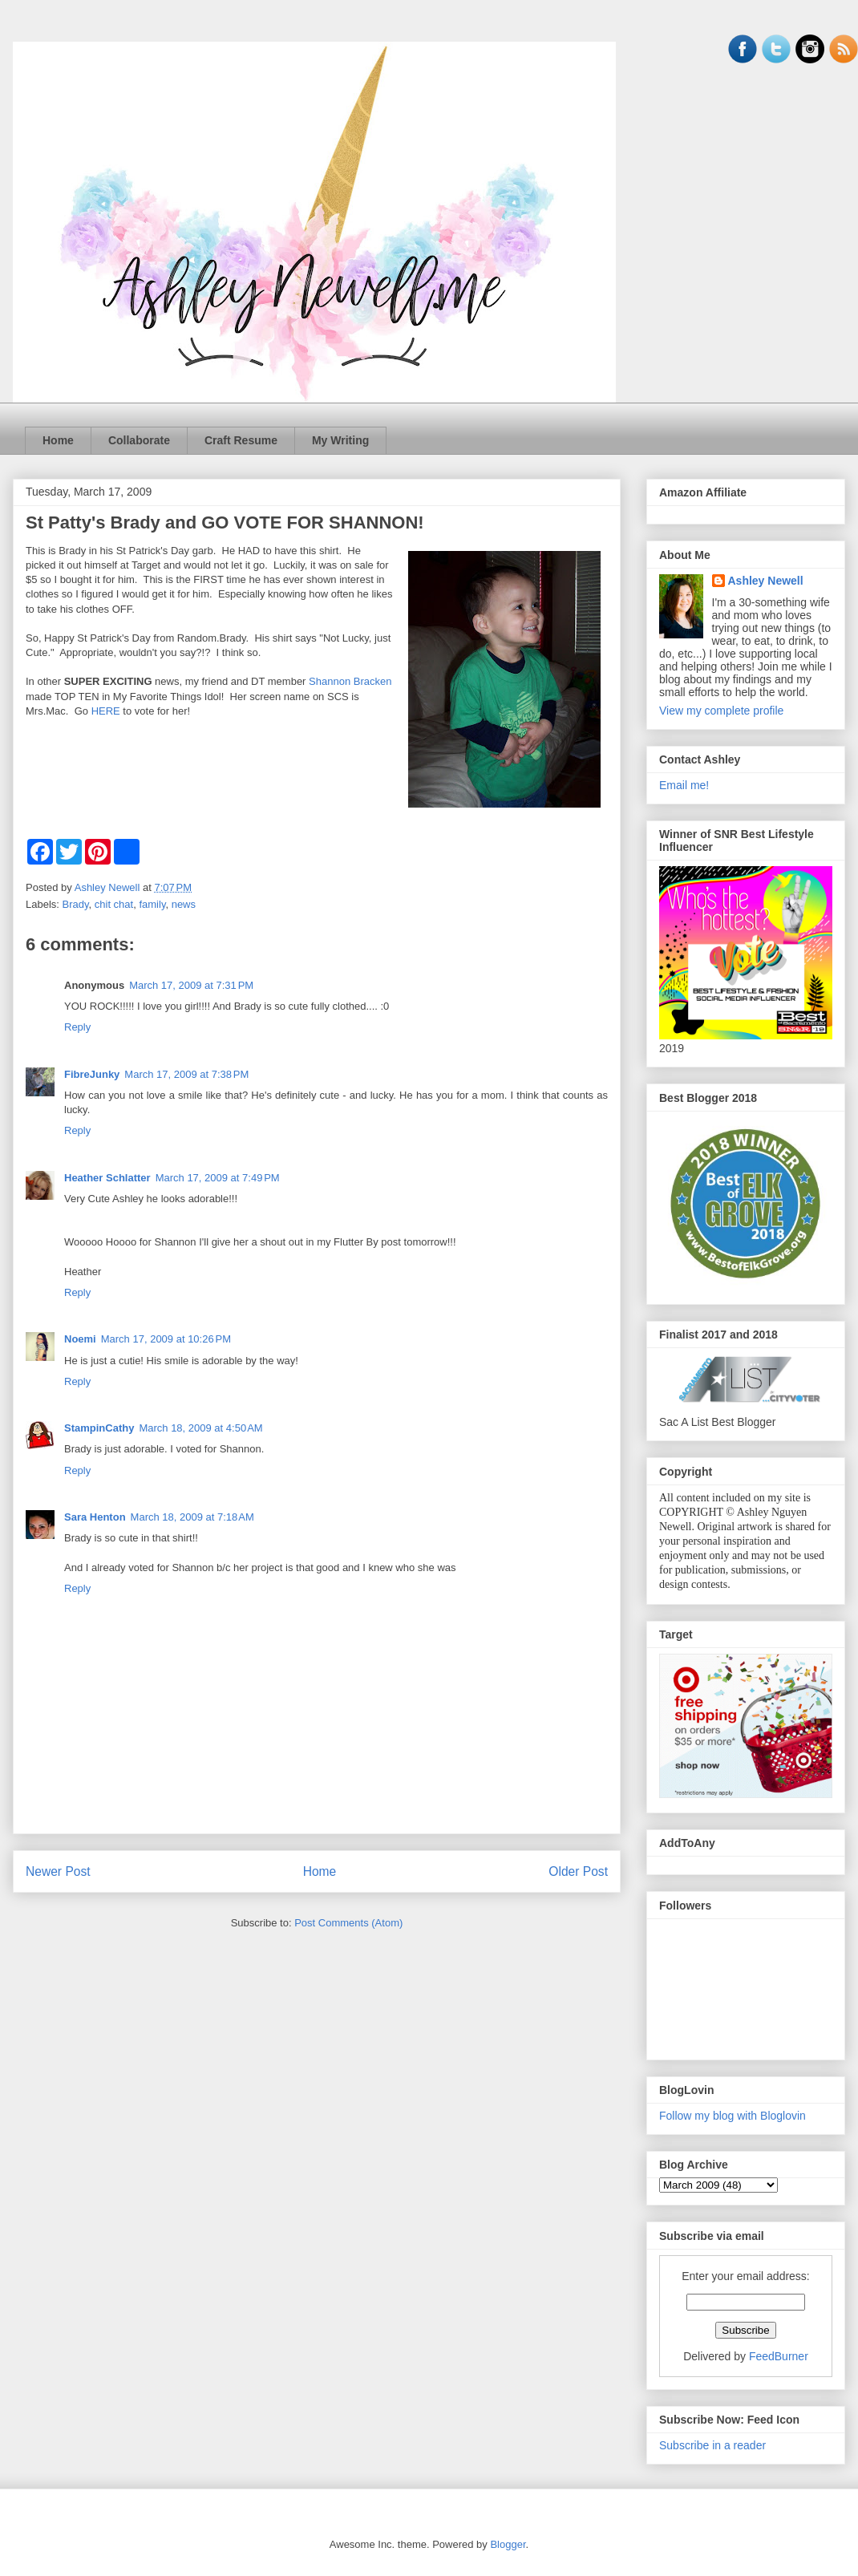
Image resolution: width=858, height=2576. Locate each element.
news (184, 904)
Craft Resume (240, 440)
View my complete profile (721, 710)
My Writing (340, 440)
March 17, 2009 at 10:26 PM (166, 1339)
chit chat (114, 904)
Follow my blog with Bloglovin (732, 2115)
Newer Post (58, 1871)
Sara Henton (95, 1517)
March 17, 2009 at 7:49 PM (218, 1178)
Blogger (507, 2544)
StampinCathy (99, 1428)
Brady (76, 904)
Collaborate (139, 440)
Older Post (578, 1871)
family (152, 904)
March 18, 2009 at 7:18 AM (192, 1517)
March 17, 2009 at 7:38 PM (186, 1074)
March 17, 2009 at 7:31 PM (191, 985)
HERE (107, 711)
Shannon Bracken (350, 681)
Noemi (80, 1339)
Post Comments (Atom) (348, 1923)
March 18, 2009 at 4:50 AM (200, 1428)
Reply (77, 1027)
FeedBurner (778, 2356)
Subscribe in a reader (712, 2445)
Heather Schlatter (107, 1178)
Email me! (684, 785)
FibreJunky (91, 1074)
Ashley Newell (765, 580)
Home (58, 440)
